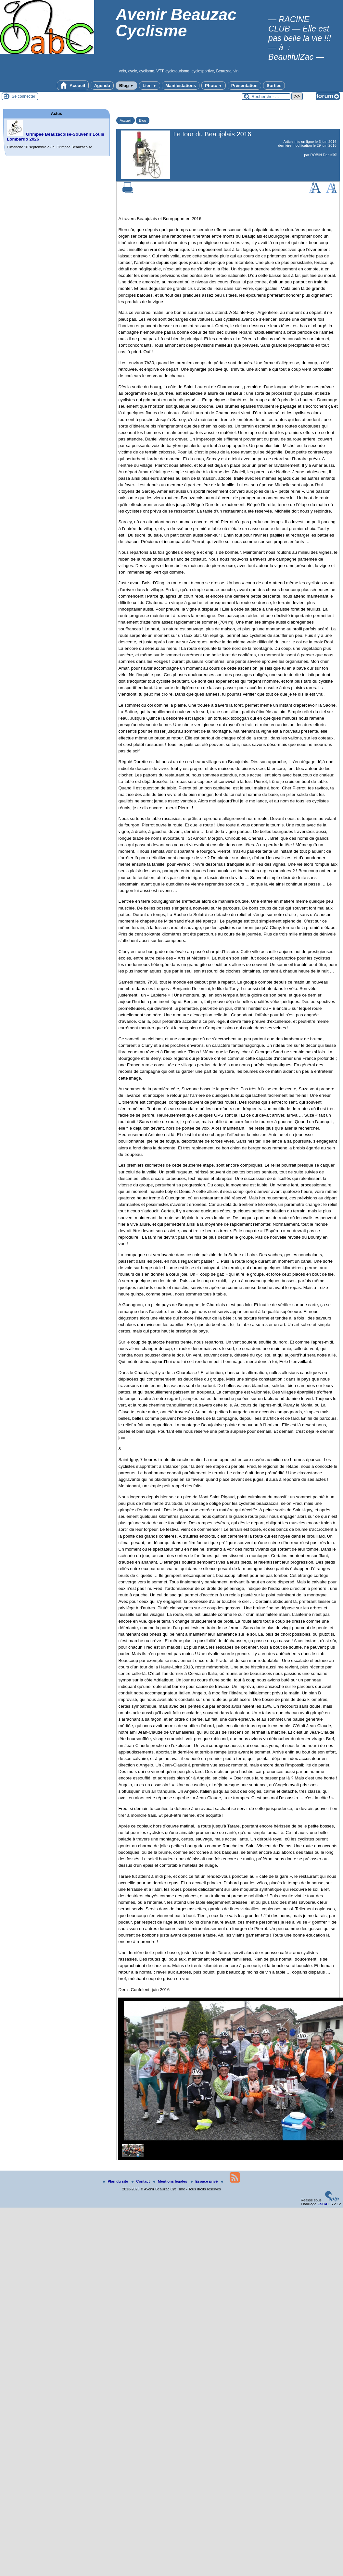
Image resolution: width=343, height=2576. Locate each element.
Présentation (244, 85)
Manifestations (180, 85)
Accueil (72, 85)
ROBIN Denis (321, 155)
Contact (141, 2181)
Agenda (102, 85)
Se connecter (23, 96)
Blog (126, 85)
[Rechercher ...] (266, 96)
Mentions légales (170, 2181)
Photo (213, 85)
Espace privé (205, 2181)
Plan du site (116, 2181)
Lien (149, 85)
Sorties (274, 85)
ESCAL (323, 2204)
